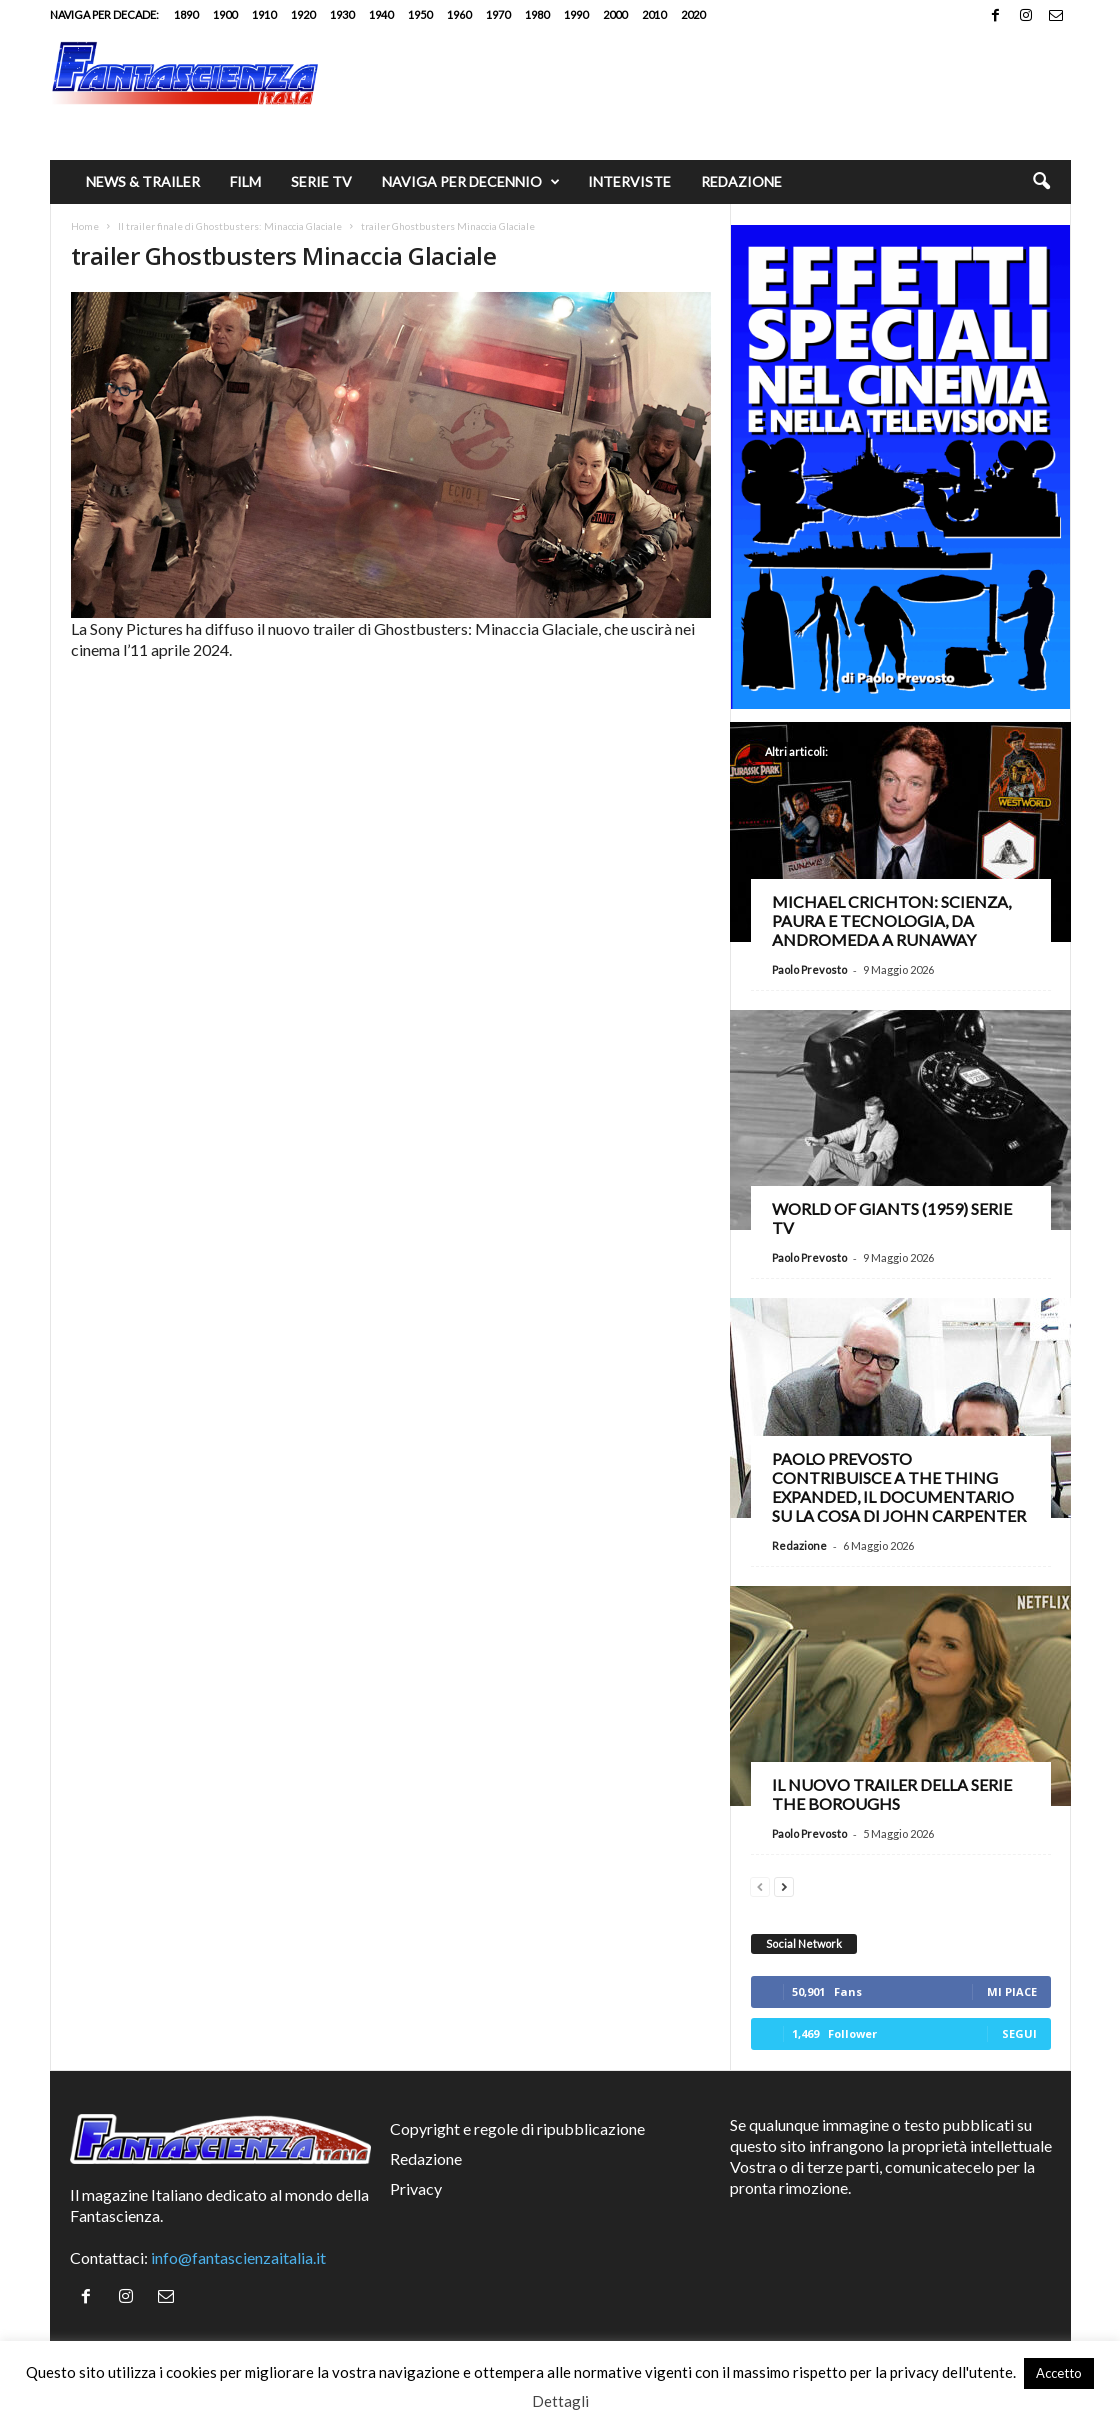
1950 (420, 14)
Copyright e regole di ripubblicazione (517, 2128)
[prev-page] (760, 1884)
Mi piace (1012, 1991)
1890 (186, 14)
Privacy (416, 2188)
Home (85, 226)
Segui (1019, 2033)
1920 (303, 14)
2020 (693, 14)
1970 (498, 14)
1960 (459, 14)
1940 (381, 14)
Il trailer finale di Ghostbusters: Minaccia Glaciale (230, 226)
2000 (615, 14)
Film (245, 181)
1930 (342, 14)
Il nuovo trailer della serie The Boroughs (892, 1794)
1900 (225, 14)
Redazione (741, 181)
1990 (576, 14)
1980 (537, 14)
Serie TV (321, 181)
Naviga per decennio (471, 182)
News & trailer (143, 181)
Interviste (629, 181)
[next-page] (784, 1884)
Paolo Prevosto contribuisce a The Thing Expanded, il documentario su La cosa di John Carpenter (899, 1487)
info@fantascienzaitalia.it (238, 2257)
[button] (1041, 182)
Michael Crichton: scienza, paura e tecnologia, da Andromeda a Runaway (891, 920)
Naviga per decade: (104, 14)
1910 (264, 14)
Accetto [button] (1059, 2373)
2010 (654, 14)
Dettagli (560, 2401)
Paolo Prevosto (809, 969)
